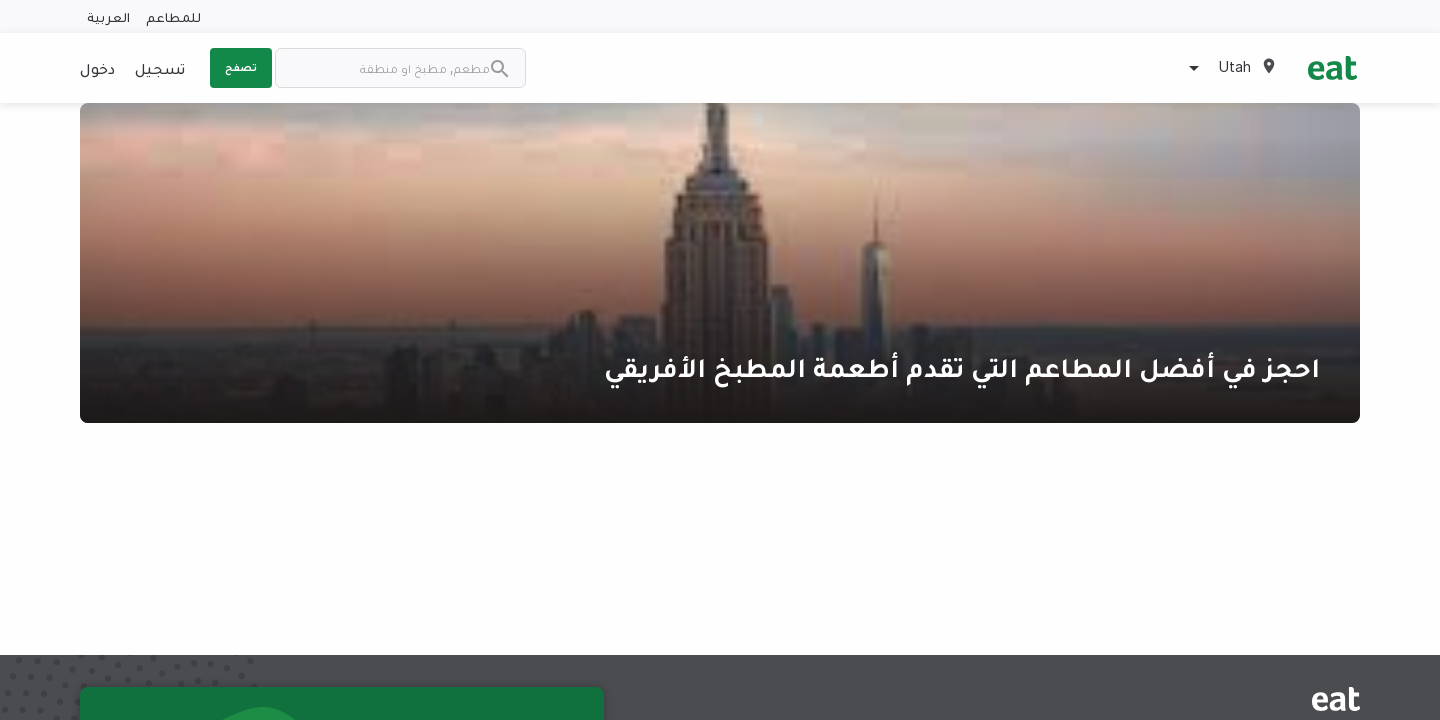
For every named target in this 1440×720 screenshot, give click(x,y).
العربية (108, 16)
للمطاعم (173, 16)
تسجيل (160, 68)
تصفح (241, 67)
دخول (97, 68)
